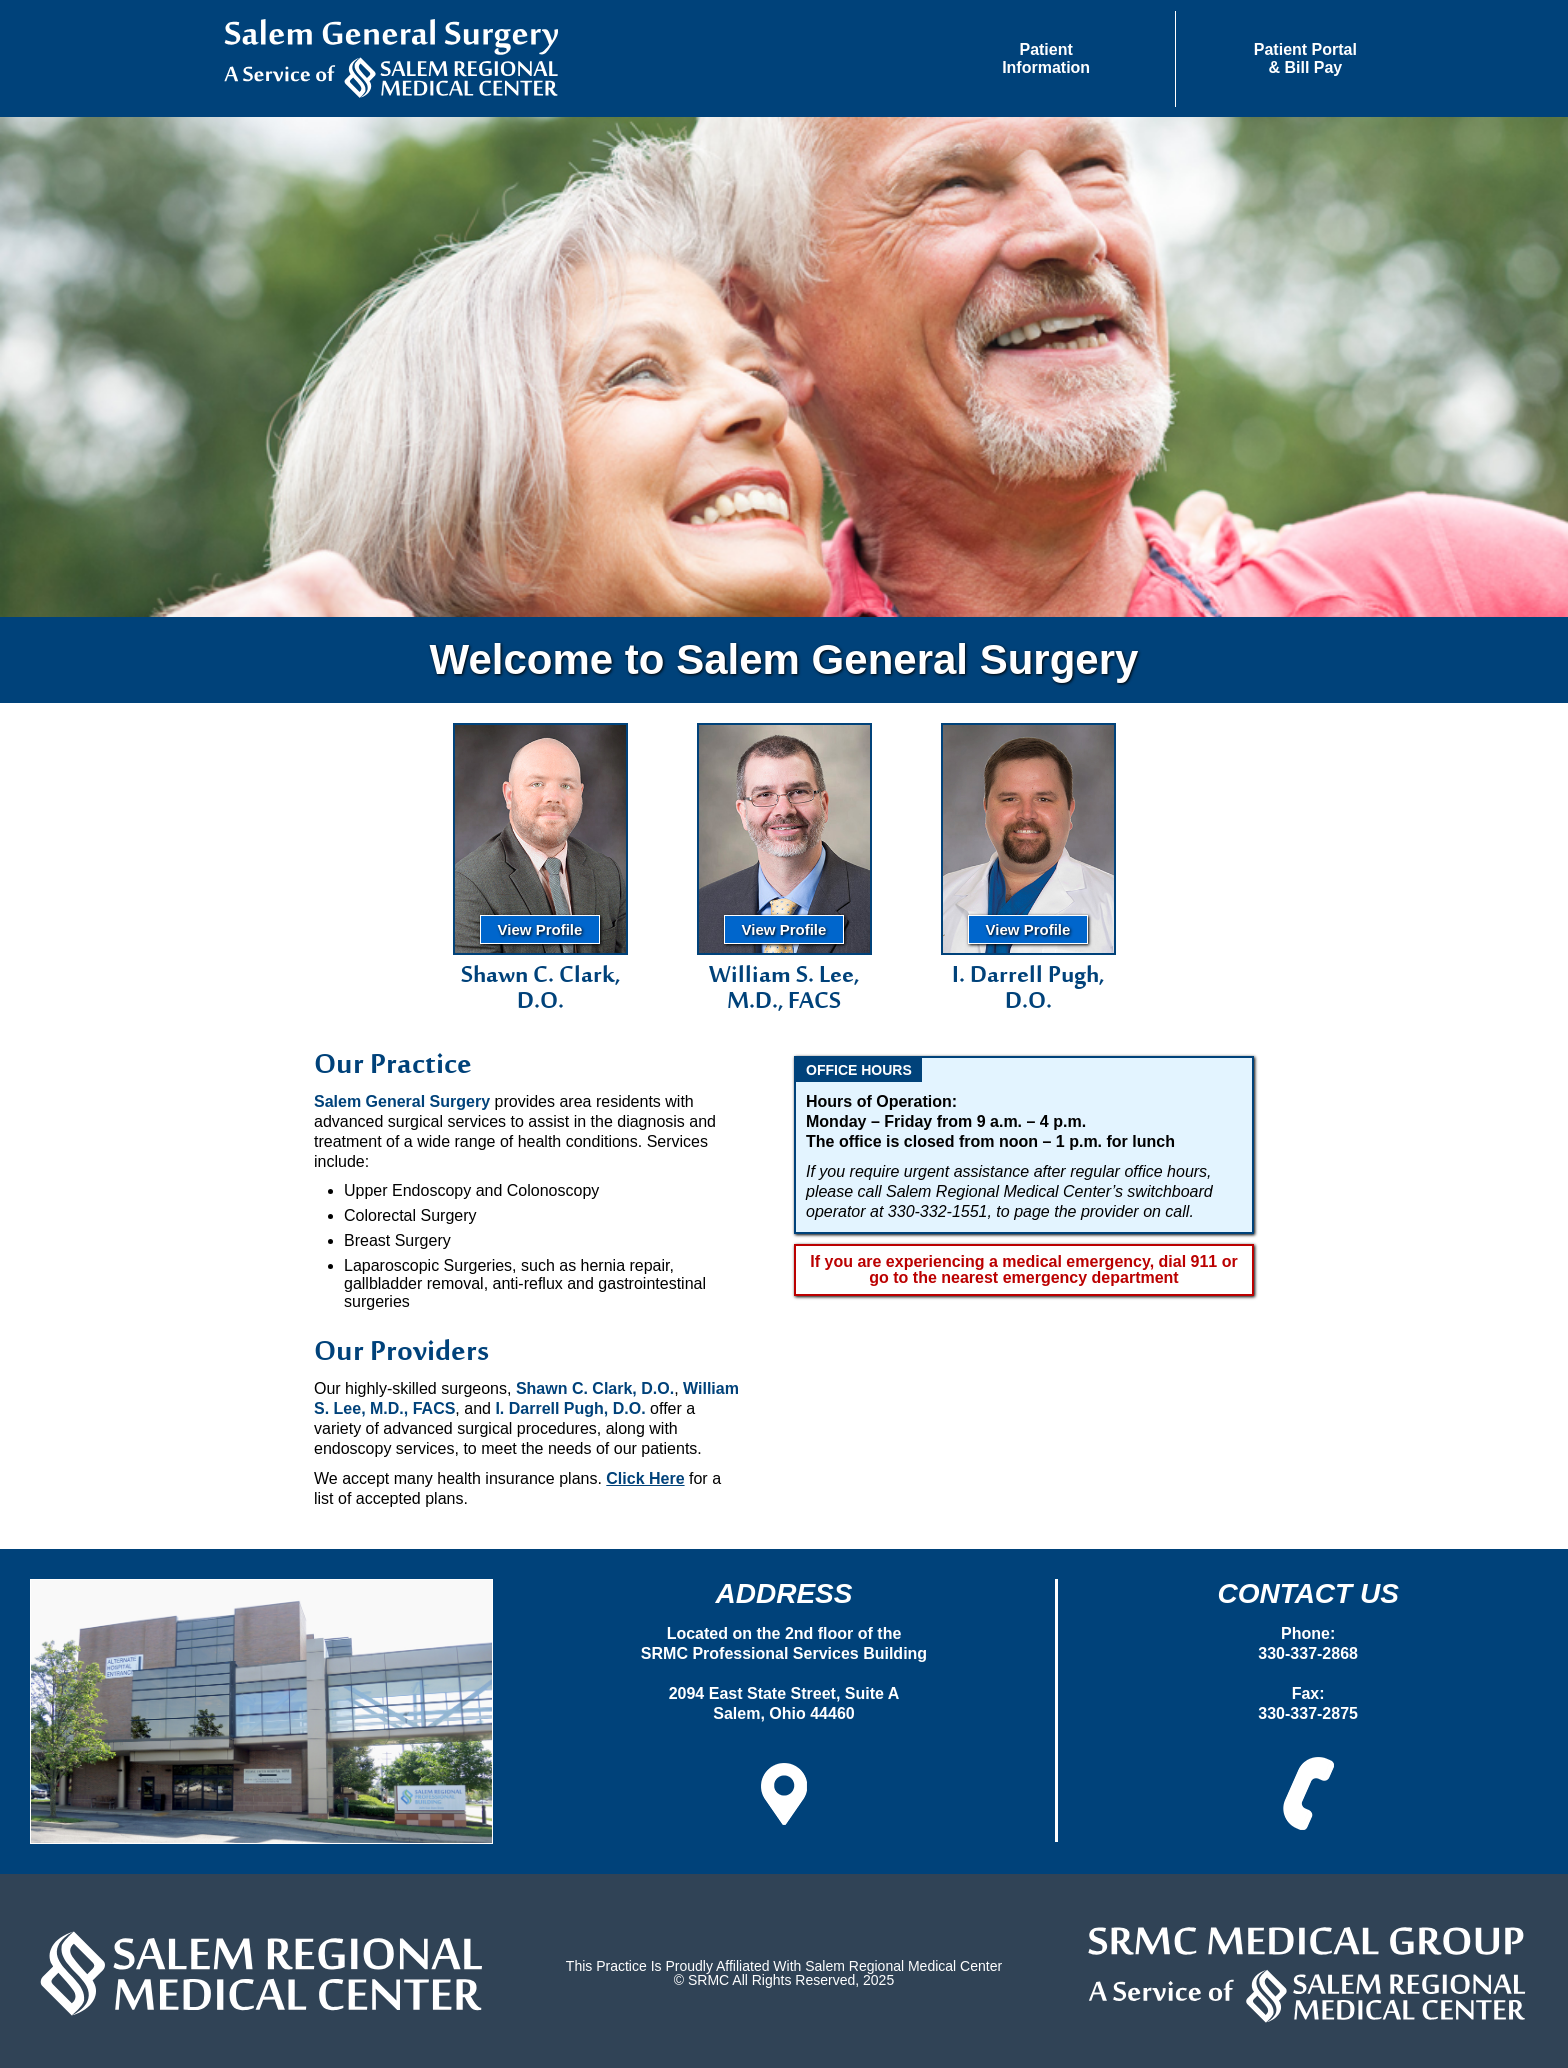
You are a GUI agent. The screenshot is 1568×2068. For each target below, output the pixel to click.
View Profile (540, 929)
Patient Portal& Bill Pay (1305, 58)
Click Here (645, 1478)
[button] (1046, 59)
